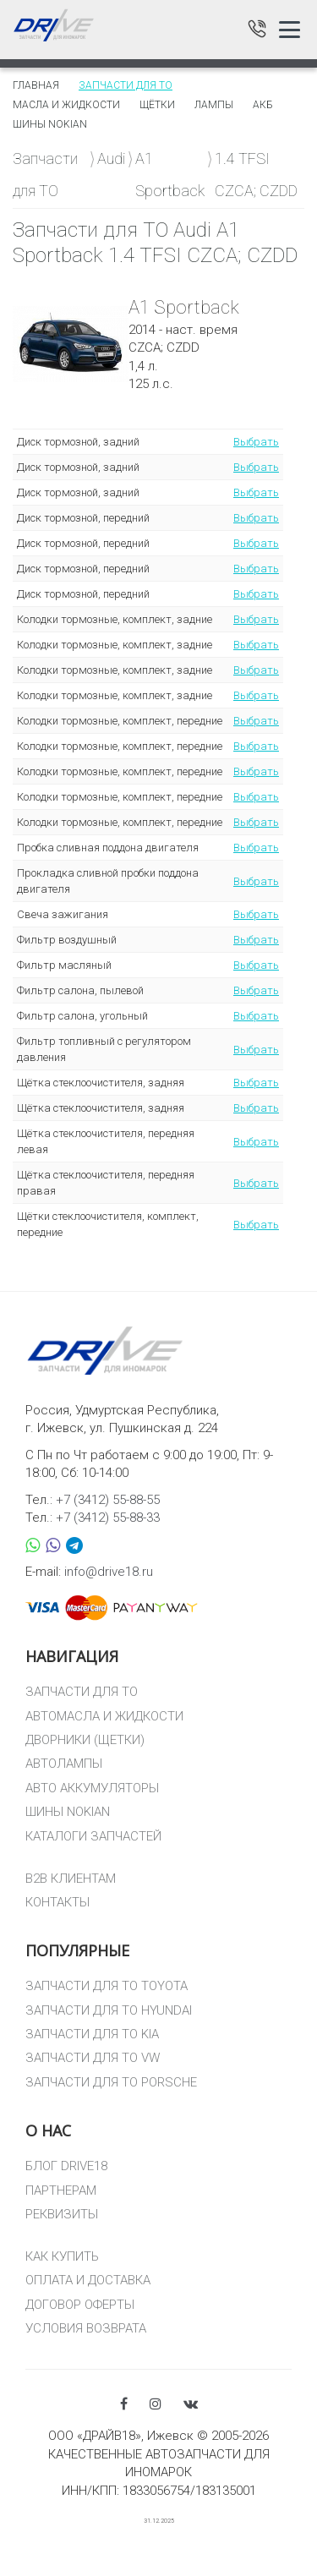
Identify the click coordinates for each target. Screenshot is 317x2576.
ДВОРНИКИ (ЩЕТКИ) (85, 1739)
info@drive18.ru (108, 1571)
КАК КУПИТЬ (62, 2256)
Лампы (213, 105)
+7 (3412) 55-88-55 (108, 1499)
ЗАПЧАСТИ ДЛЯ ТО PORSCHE (111, 2082)
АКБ (263, 105)
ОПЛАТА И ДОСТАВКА (87, 2280)
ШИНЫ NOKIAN (67, 1811)
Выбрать (256, 441)
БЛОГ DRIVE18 (66, 2166)
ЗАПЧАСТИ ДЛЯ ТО (81, 1691)
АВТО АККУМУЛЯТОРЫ (92, 1788)
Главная (36, 85)
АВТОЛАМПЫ (63, 1763)
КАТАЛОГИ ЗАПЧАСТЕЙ (93, 1836)
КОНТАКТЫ (57, 1902)
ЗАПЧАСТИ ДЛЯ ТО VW (92, 2057)
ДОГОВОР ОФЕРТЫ (79, 2304)
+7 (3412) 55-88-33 (108, 1517)
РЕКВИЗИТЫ (61, 2214)
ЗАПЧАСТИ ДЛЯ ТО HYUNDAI (108, 2010)
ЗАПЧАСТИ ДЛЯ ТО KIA (92, 2034)
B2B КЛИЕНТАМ (70, 1878)
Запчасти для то (125, 85)
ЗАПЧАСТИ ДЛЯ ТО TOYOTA (106, 1986)
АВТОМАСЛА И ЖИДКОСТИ (104, 1716)
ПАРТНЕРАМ (60, 2190)
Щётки (157, 105)
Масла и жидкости (66, 105)
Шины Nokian (50, 124)
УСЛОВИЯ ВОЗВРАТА (85, 2328)
